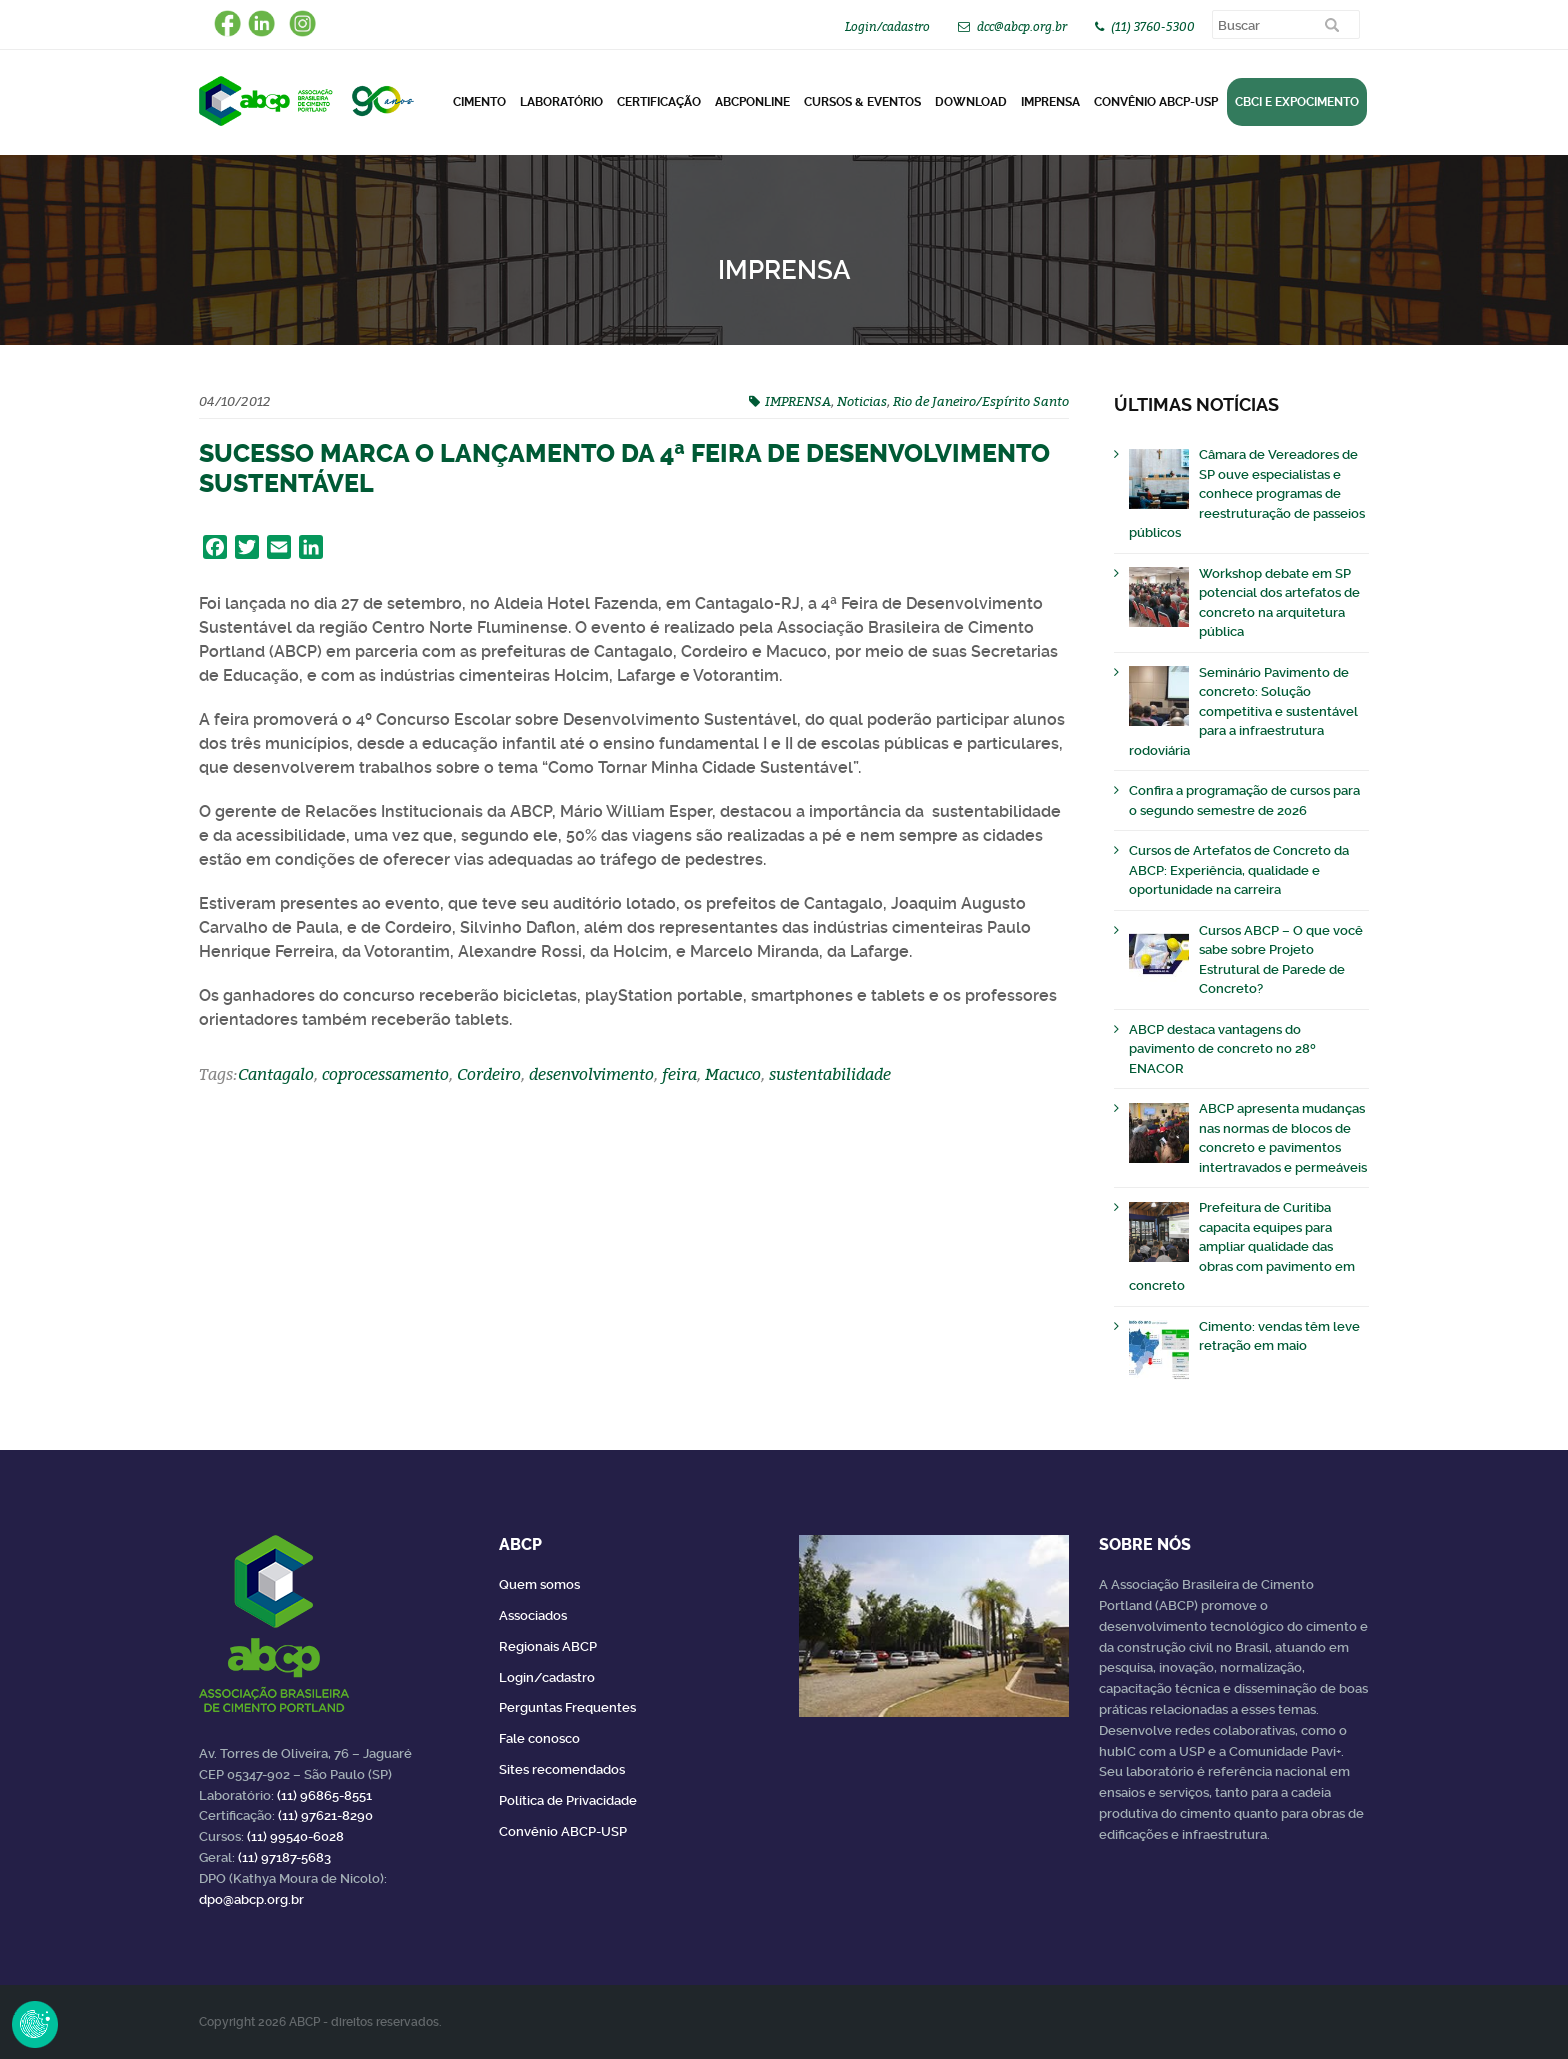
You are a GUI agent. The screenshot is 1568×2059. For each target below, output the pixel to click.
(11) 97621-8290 (325, 1815)
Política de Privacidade (568, 1800)
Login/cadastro (887, 26)
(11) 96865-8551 (324, 1795)
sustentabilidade (830, 1074)
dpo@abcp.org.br (251, 1899)
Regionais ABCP (548, 1646)
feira (679, 1074)
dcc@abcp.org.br (1022, 26)
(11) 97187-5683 (284, 1857)
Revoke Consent (35, 2024)
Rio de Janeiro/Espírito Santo (981, 401)
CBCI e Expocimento (1297, 102)
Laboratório (561, 102)
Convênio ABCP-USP (1156, 102)
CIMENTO (479, 102)
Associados (533, 1615)
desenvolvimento (591, 1074)
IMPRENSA (798, 401)
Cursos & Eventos (862, 102)
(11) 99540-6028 (295, 1836)
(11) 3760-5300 (1153, 26)
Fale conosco (539, 1738)
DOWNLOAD (971, 102)
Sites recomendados (562, 1769)
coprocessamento (385, 1074)
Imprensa (1050, 102)
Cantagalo (276, 1074)
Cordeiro (489, 1074)
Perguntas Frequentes (567, 1707)
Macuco (733, 1074)
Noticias (862, 401)
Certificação (659, 102)
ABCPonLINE (752, 102)
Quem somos (539, 1584)
